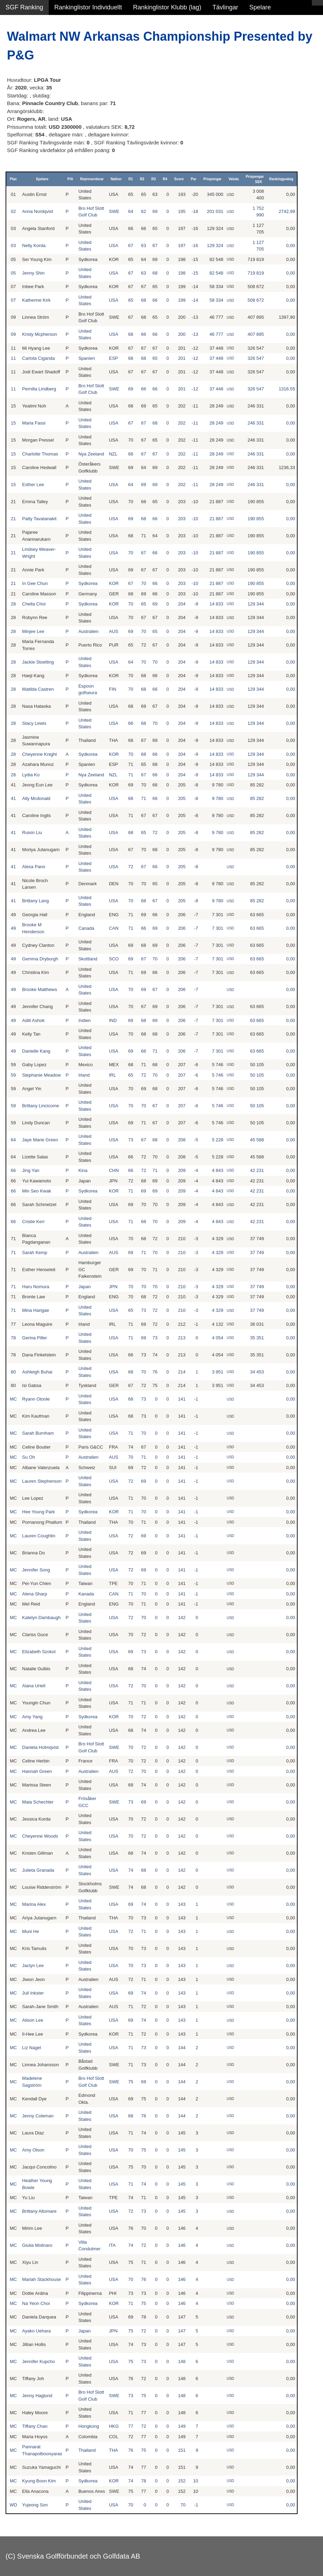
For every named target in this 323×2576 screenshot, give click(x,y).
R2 (142, 179)
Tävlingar (225, 7)
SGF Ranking (24, 7)
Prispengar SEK (255, 179)
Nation (116, 179)
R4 (165, 179)
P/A (70, 179)
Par (193, 179)
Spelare (260, 7)
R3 (153, 179)
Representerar (92, 179)
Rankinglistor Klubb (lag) (167, 7)
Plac (13, 179)
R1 (130, 179)
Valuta (233, 179)
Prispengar (212, 179)
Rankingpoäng (281, 179)
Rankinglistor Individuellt (88, 7)
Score (179, 179)
